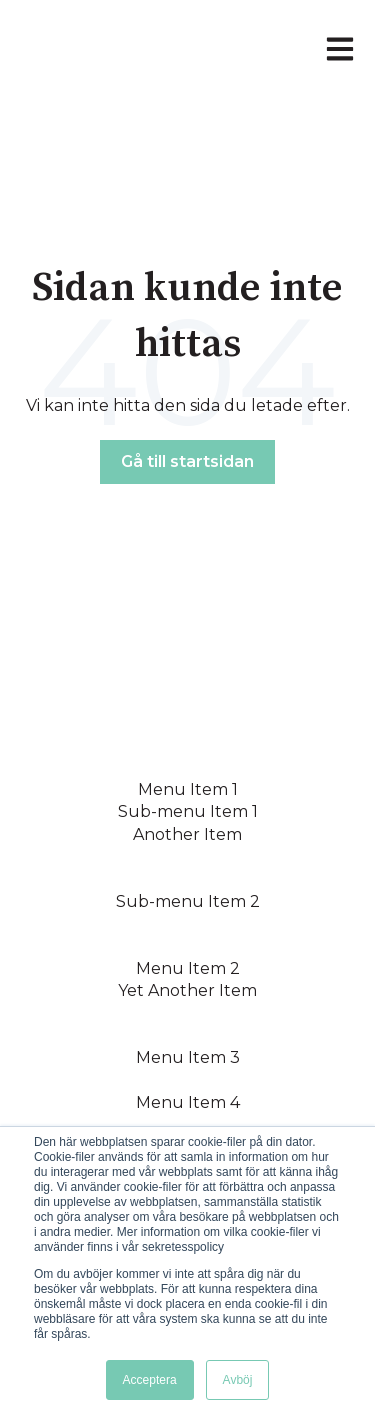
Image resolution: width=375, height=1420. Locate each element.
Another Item (187, 834)
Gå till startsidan (187, 461)
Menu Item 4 (188, 1102)
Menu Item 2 (188, 968)
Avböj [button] (238, 1380)
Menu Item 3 (188, 1057)
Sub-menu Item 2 (188, 901)
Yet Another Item (187, 990)
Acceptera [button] (150, 1380)
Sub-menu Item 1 (188, 811)
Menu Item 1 (188, 789)
